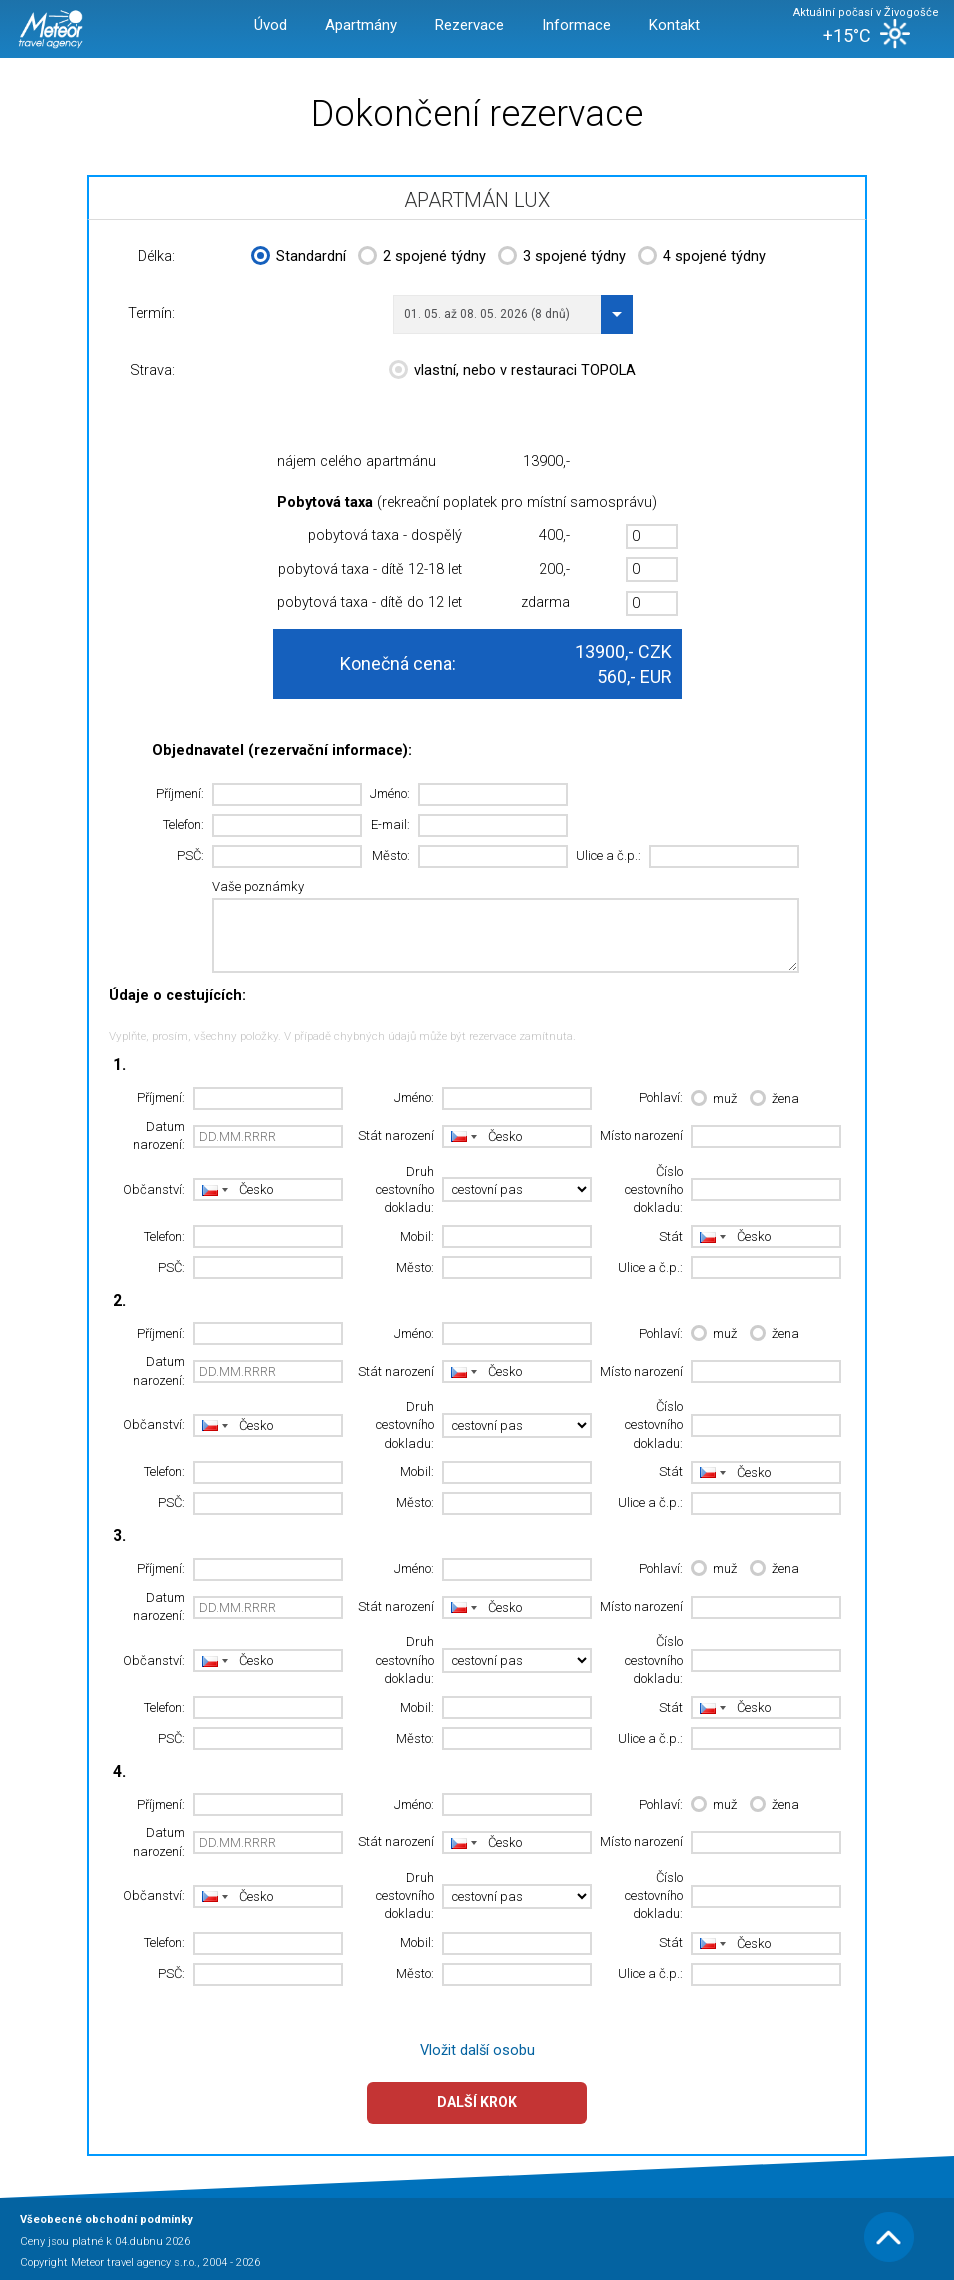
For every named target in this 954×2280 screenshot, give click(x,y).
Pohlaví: (661, 1097)
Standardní (298, 258)
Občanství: (154, 1189)
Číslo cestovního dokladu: (654, 1190)
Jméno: (390, 793)
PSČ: (190, 855)
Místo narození (641, 1135)
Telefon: (183, 824)
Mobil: (417, 1236)
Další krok (477, 2102)
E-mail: (390, 824)
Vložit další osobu (477, 2050)
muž (714, 1099)
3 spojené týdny (562, 258)
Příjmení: (180, 793)
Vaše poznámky (258, 886)
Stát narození (396, 1135)
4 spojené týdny (702, 258)
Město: (391, 855)
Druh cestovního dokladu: (405, 1190)
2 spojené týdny (422, 258)
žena (774, 1099)
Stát (671, 1236)
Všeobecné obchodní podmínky (106, 2219)
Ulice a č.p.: (608, 855)
